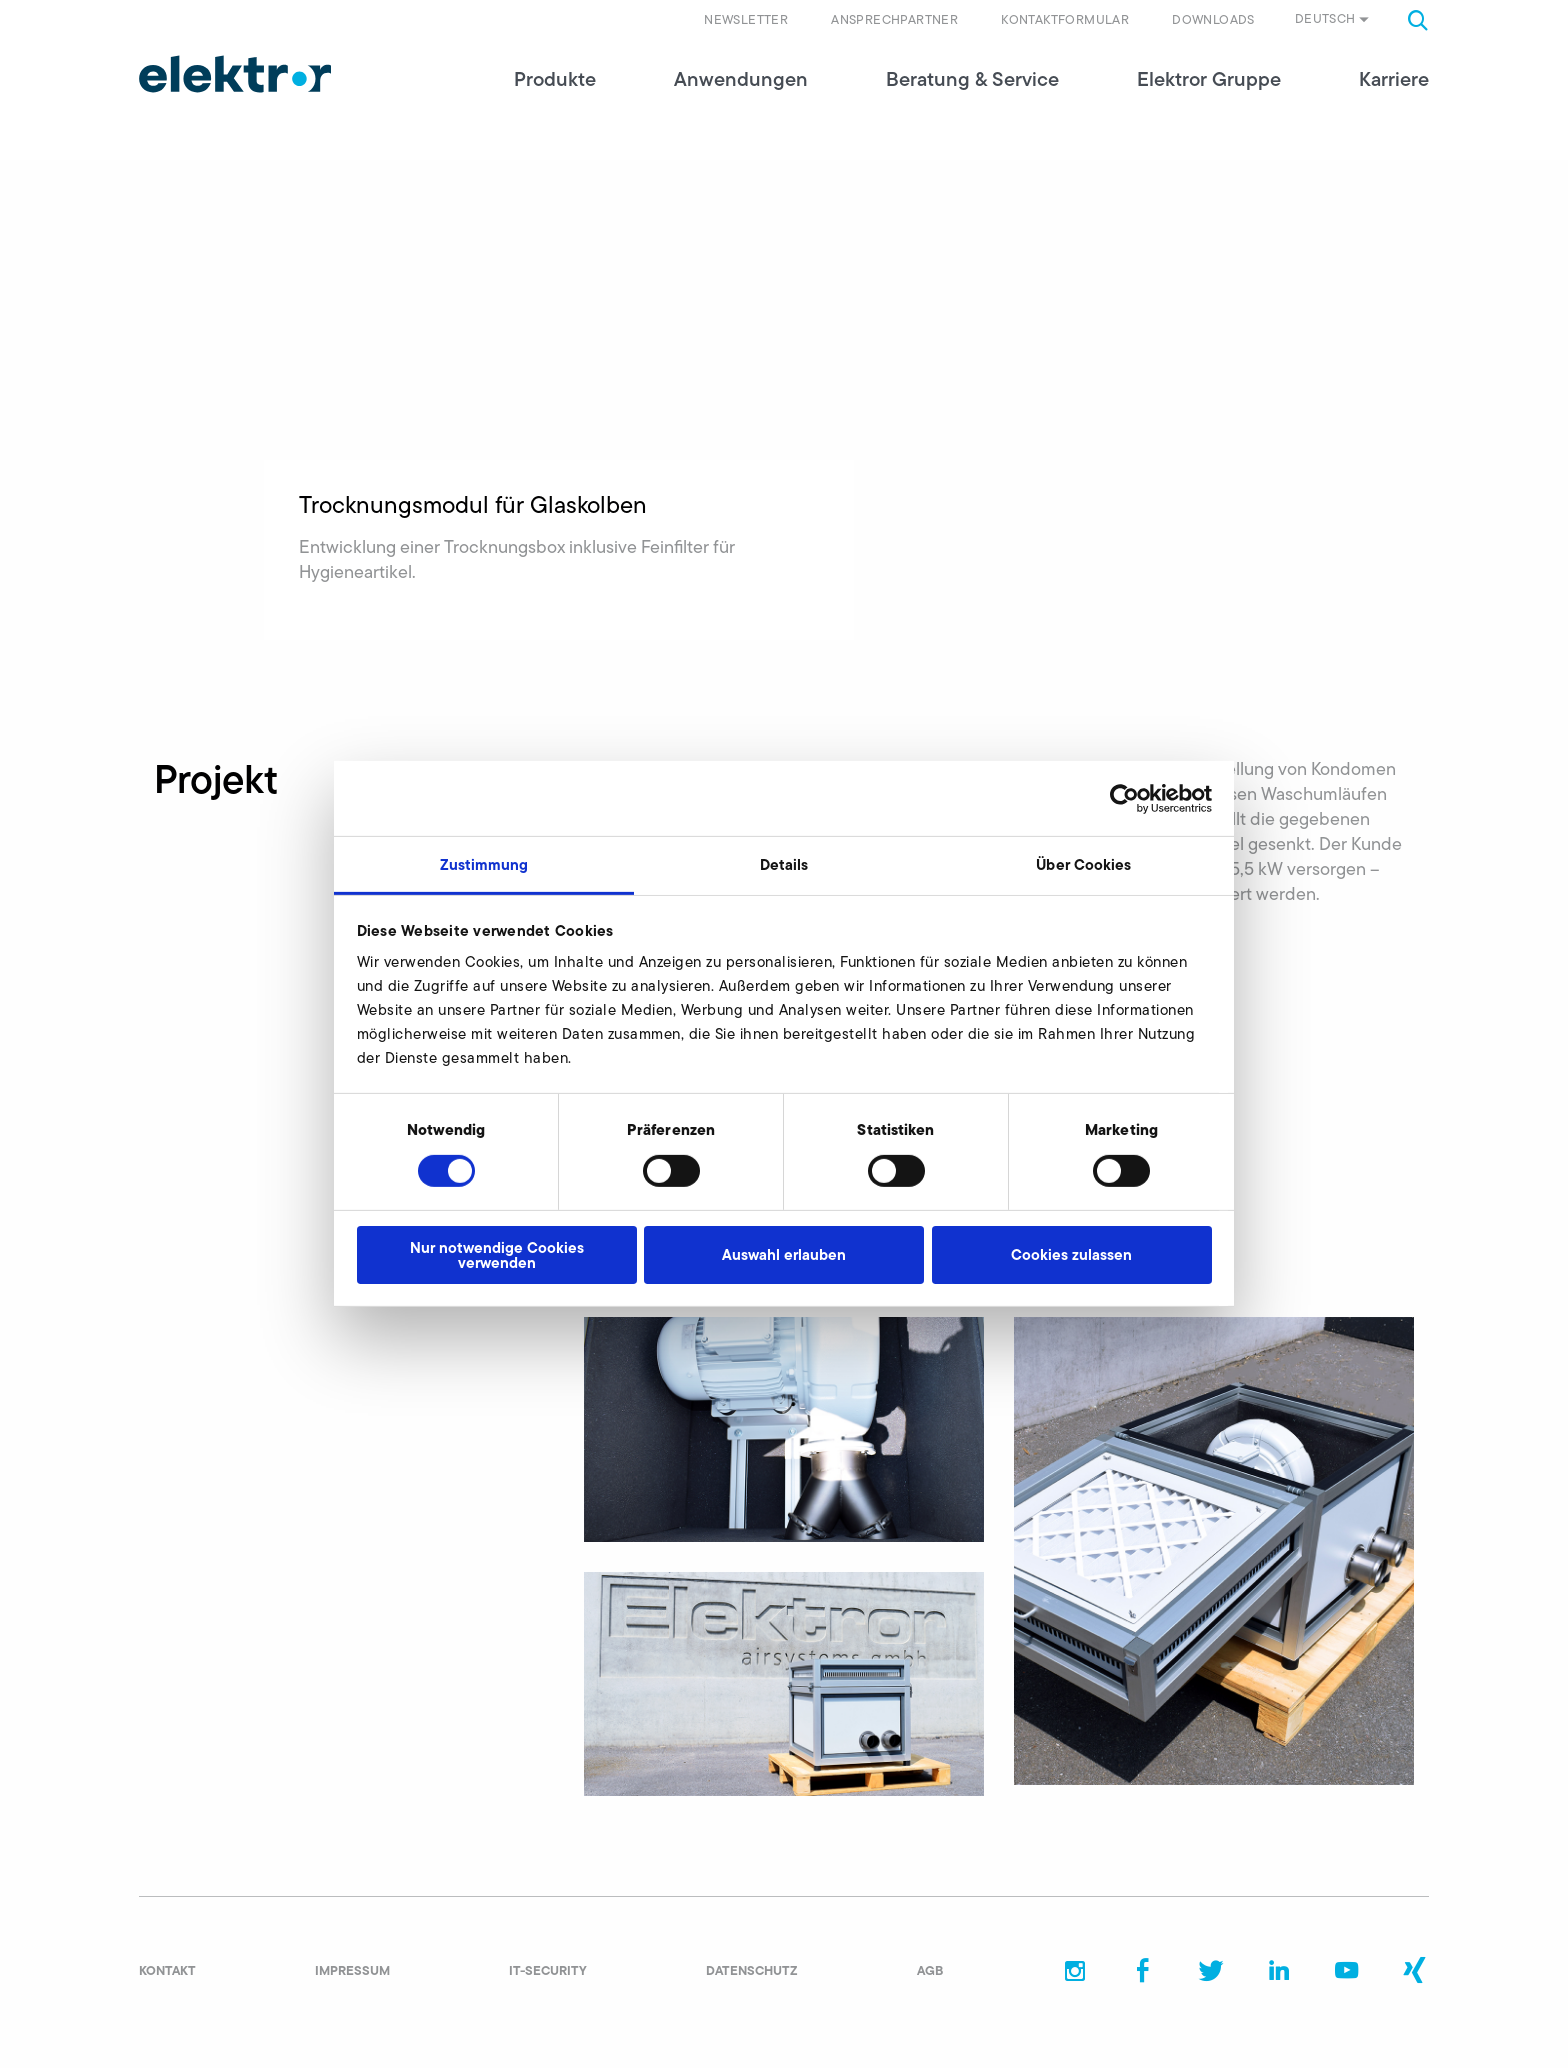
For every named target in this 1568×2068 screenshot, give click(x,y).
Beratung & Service (972, 100)
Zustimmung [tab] (484, 864)
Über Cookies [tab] (1083, 864)
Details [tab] (784, 864)
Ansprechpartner (894, 19)
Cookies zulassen (1071, 1254)
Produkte (555, 100)
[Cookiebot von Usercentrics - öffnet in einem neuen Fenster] (1124, 798)
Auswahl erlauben (784, 1254)
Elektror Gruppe (1209, 100)
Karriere (1394, 100)
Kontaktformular (1065, 19)
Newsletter (746, 19)
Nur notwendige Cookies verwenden (497, 1255)
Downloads (1213, 19)
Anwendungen (741, 100)
